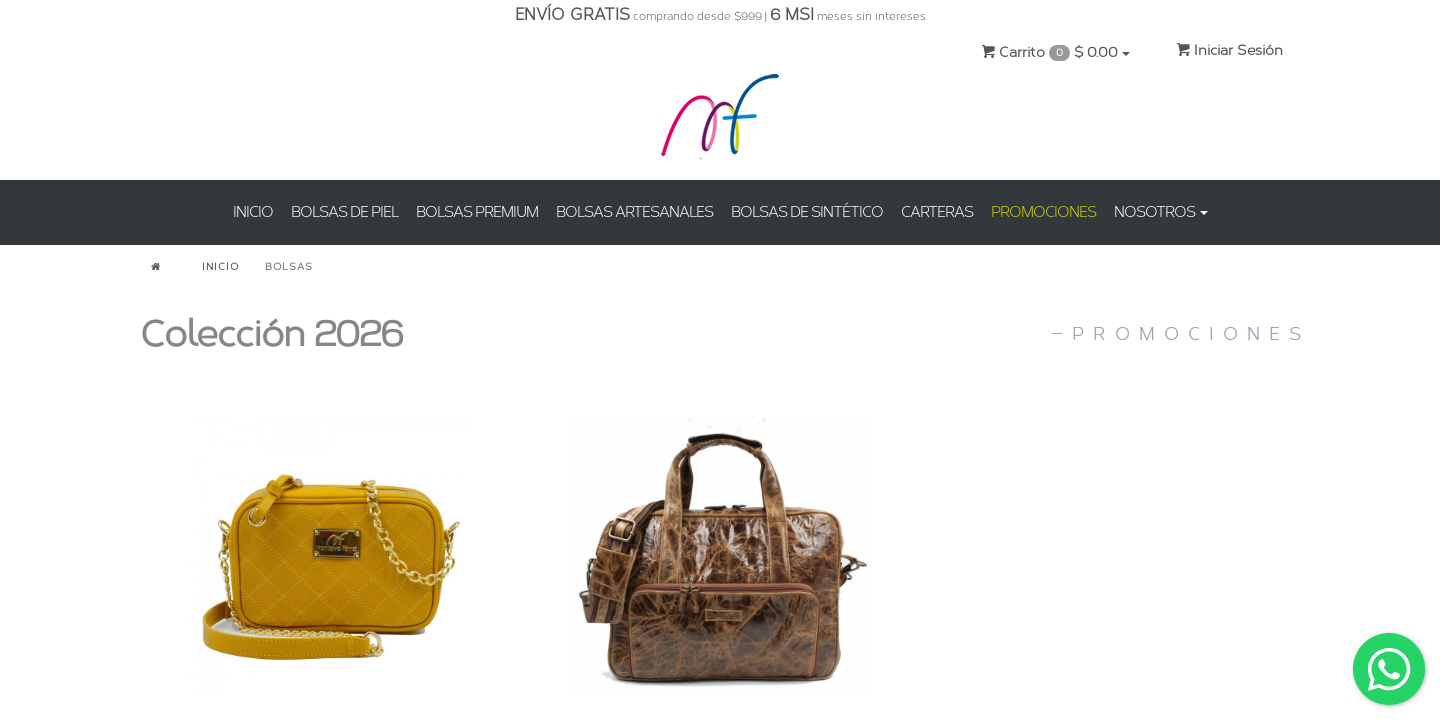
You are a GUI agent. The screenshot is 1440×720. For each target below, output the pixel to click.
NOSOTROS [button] (1161, 212)
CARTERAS (937, 212)
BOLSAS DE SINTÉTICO (807, 212)
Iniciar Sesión (1229, 50)
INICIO (253, 212)
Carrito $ (1055, 52)
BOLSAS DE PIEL (344, 212)
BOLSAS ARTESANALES (634, 212)
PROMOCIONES (1043, 212)
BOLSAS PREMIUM (477, 212)
